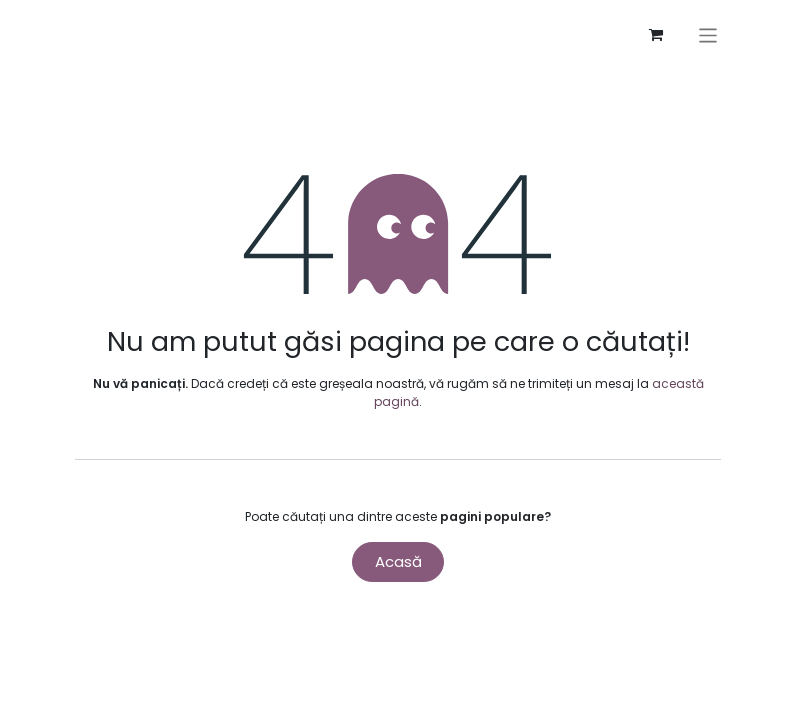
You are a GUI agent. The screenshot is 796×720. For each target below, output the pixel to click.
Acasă (398, 561)
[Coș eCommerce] (662, 35)
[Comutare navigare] (714, 35)
